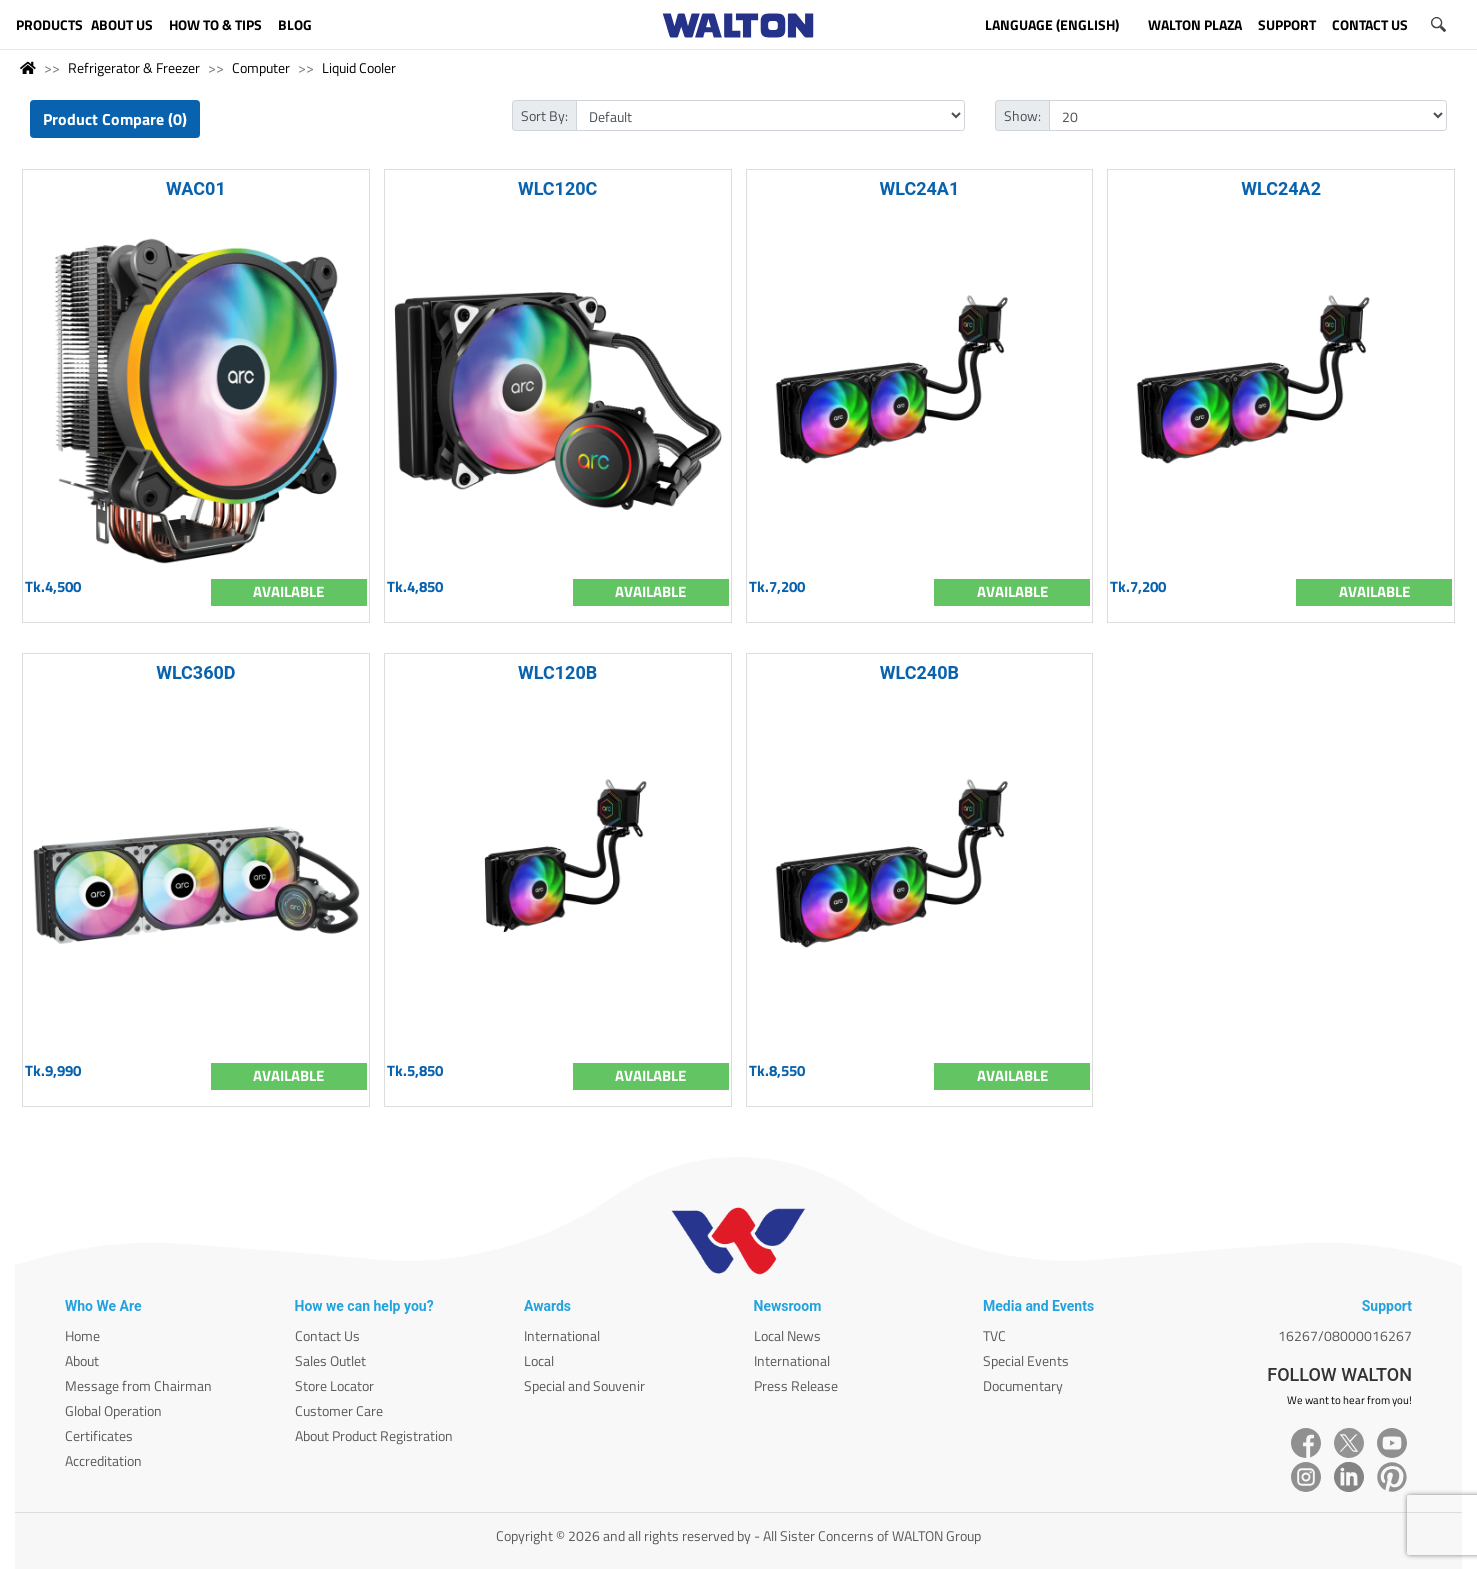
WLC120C (557, 188)
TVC (994, 1335)
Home (82, 1335)
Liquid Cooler (359, 67)
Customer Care (339, 1410)
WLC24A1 (919, 188)
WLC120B (557, 672)
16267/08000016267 (1345, 1335)
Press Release (796, 1385)
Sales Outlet (330, 1360)
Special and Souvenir (584, 1385)
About (82, 1360)
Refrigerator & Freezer (134, 67)
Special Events (1026, 1360)
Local (539, 1360)
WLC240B (919, 672)
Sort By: (544, 115)
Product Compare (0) (115, 119)
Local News (787, 1335)
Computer (261, 67)
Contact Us (327, 1335)
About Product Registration (374, 1435)
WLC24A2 (1281, 188)
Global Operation (113, 1410)
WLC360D (195, 672)
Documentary (1023, 1385)
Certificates (99, 1435)
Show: (1022, 115)
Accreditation (103, 1460)
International (562, 1335)
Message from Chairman (138, 1385)
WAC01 (196, 188)
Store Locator (334, 1385)
